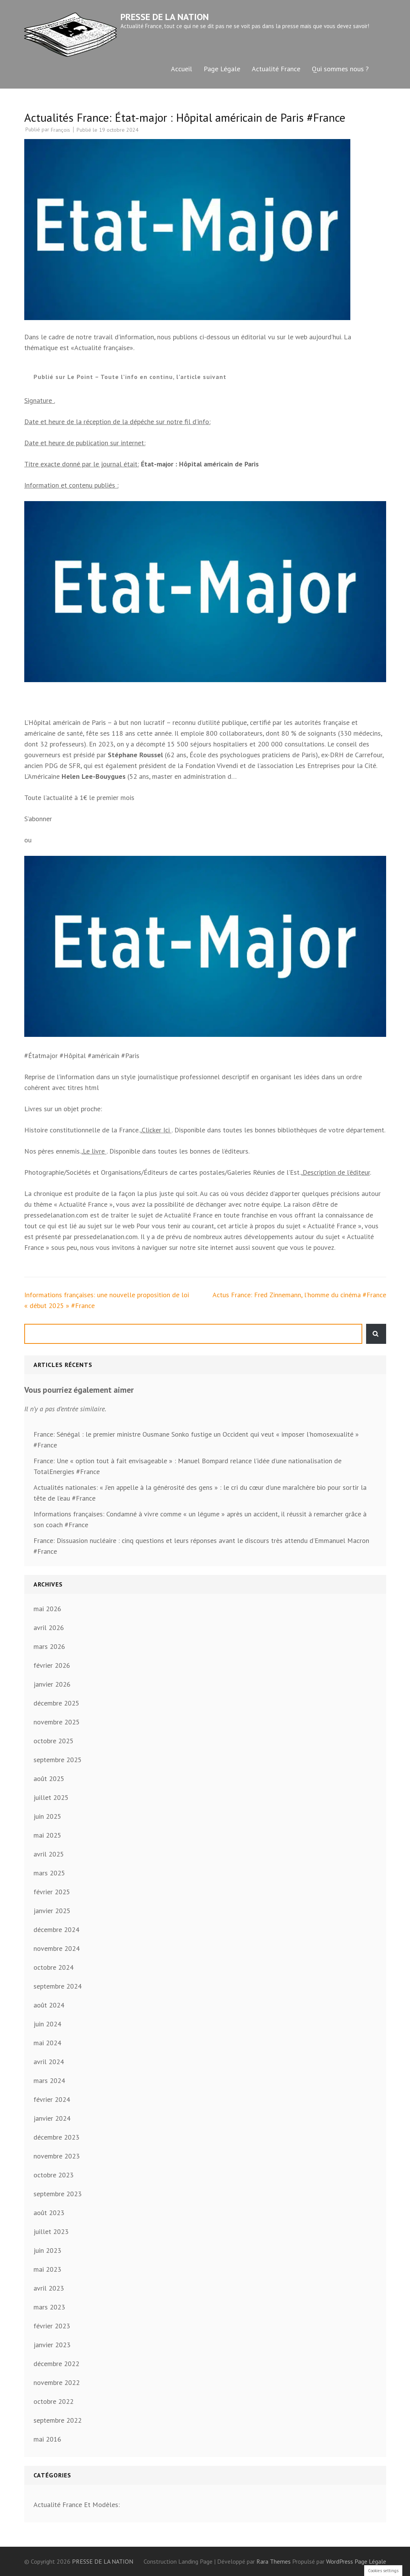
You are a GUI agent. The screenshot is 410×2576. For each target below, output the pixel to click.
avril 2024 (48, 2061)
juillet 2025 (51, 1797)
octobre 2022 (53, 2401)
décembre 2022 (56, 2363)
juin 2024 (47, 2023)
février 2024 (51, 2099)
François (60, 129)
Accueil (181, 68)
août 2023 (48, 2212)
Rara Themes (274, 2561)
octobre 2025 (53, 1740)
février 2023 (51, 2325)
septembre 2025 (57, 1759)
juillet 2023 (51, 2231)
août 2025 (48, 1778)
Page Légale (222, 68)
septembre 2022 (57, 2420)
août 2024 (48, 2005)
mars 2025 (49, 1872)
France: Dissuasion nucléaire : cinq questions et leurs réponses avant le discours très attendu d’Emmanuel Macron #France (201, 1546)
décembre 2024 (56, 1929)
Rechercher (376, 1334)
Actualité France (276, 68)
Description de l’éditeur (336, 1172)
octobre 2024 (53, 1967)
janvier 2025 (51, 1910)
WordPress (339, 2561)
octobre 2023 (53, 2174)
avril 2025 (48, 1854)
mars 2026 (49, 1646)
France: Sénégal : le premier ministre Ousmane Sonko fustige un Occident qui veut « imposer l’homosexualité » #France (196, 1439)
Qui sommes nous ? (340, 68)
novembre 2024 (56, 1948)
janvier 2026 (51, 1684)
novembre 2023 (56, 2156)
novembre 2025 (56, 1721)
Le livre (95, 1151)
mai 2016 (47, 2439)
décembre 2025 (56, 1703)
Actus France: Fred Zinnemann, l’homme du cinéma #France (299, 1294)
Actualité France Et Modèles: (76, 2504)
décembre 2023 (56, 2137)
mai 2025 (47, 1835)
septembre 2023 (57, 2193)
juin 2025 (47, 1816)
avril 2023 (48, 2288)
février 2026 (51, 1665)
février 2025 (51, 1891)
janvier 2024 (51, 2118)
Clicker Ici (157, 1129)
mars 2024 (49, 2080)
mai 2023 (47, 2269)
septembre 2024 (57, 1986)
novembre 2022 (56, 2382)
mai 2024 (47, 2042)
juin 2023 (47, 2250)
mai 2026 (47, 1608)
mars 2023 (49, 2307)
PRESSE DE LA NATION (164, 17)
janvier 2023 (51, 2344)
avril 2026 (48, 1627)
